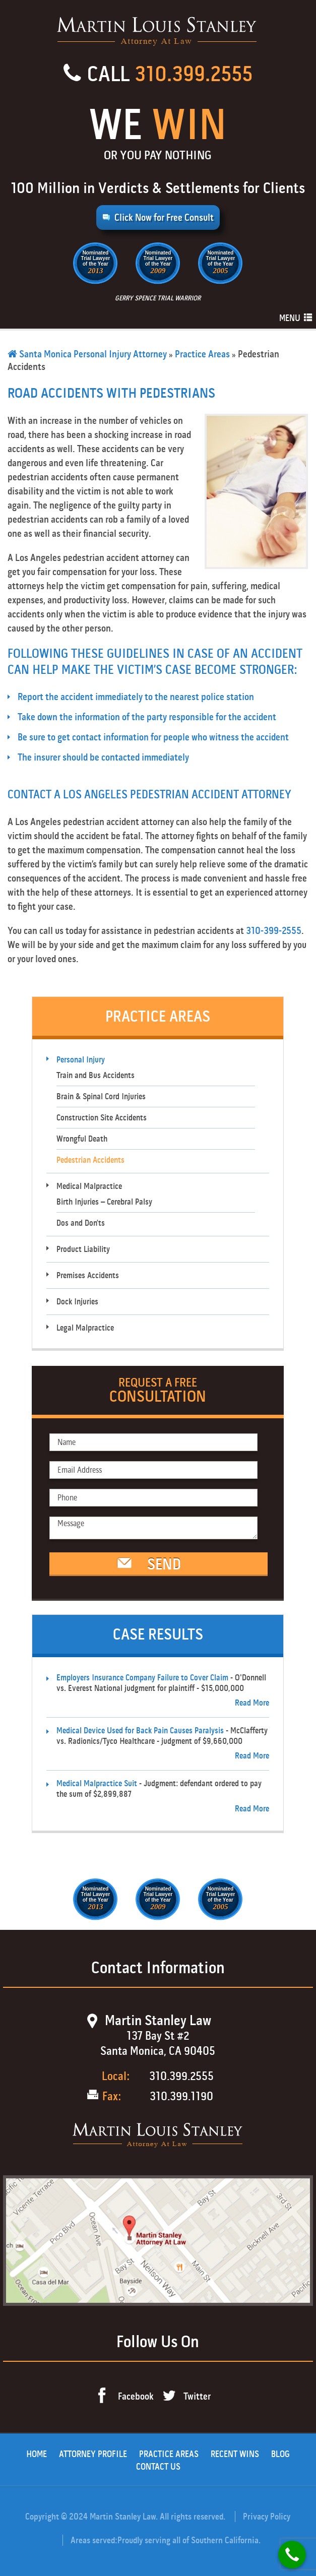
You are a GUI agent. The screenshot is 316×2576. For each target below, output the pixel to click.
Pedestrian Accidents (90, 1160)
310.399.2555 (193, 74)
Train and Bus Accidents (95, 1075)
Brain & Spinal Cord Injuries (101, 1096)
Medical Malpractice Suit (96, 1783)
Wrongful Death (81, 1139)
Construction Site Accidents (101, 1117)
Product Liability (83, 1249)
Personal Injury (80, 1059)
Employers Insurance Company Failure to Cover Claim (142, 1677)
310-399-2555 (273, 930)
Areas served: (94, 2540)
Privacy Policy (266, 2516)
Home (36, 2454)
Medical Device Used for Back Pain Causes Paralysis (140, 1730)
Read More (252, 1703)
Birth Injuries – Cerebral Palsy (104, 1202)
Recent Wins (235, 2454)
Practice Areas (202, 354)
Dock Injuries (77, 1301)
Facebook (136, 2396)
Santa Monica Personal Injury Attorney (87, 354)
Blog (280, 2454)
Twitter (197, 2396)
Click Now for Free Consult (164, 217)
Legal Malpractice (85, 1328)
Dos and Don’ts (80, 1223)
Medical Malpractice (89, 1186)
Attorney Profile (93, 2454)
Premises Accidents (87, 1275)
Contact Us (158, 2466)
